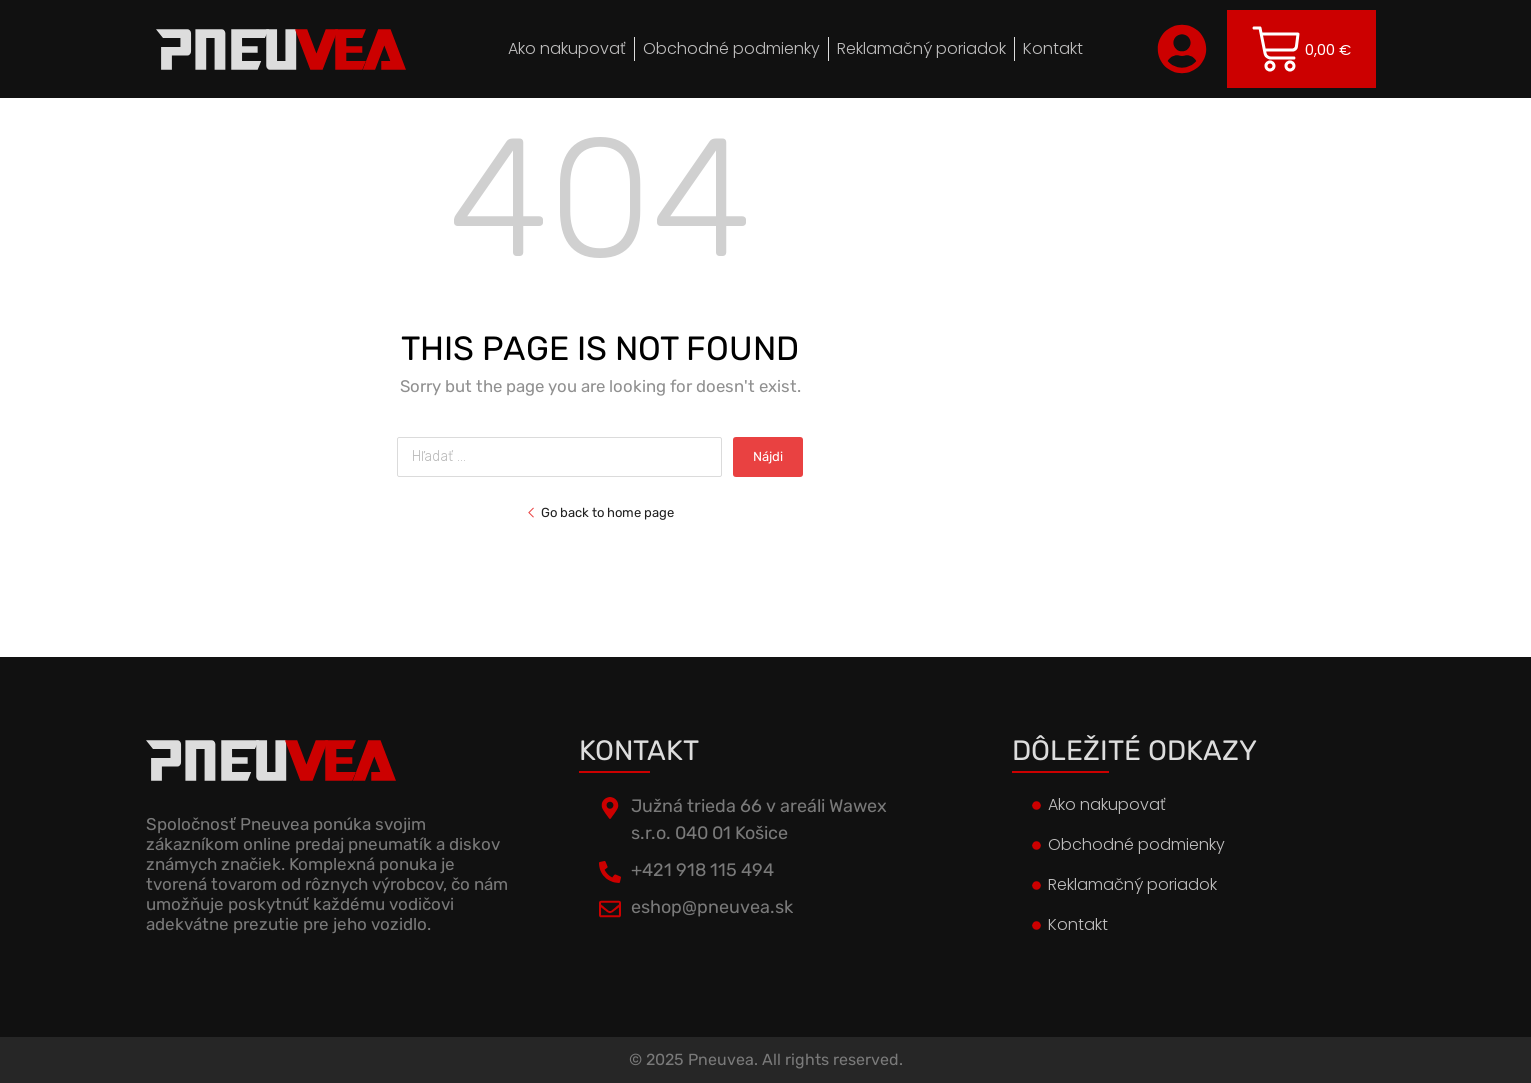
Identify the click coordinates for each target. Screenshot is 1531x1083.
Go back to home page (600, 512)
